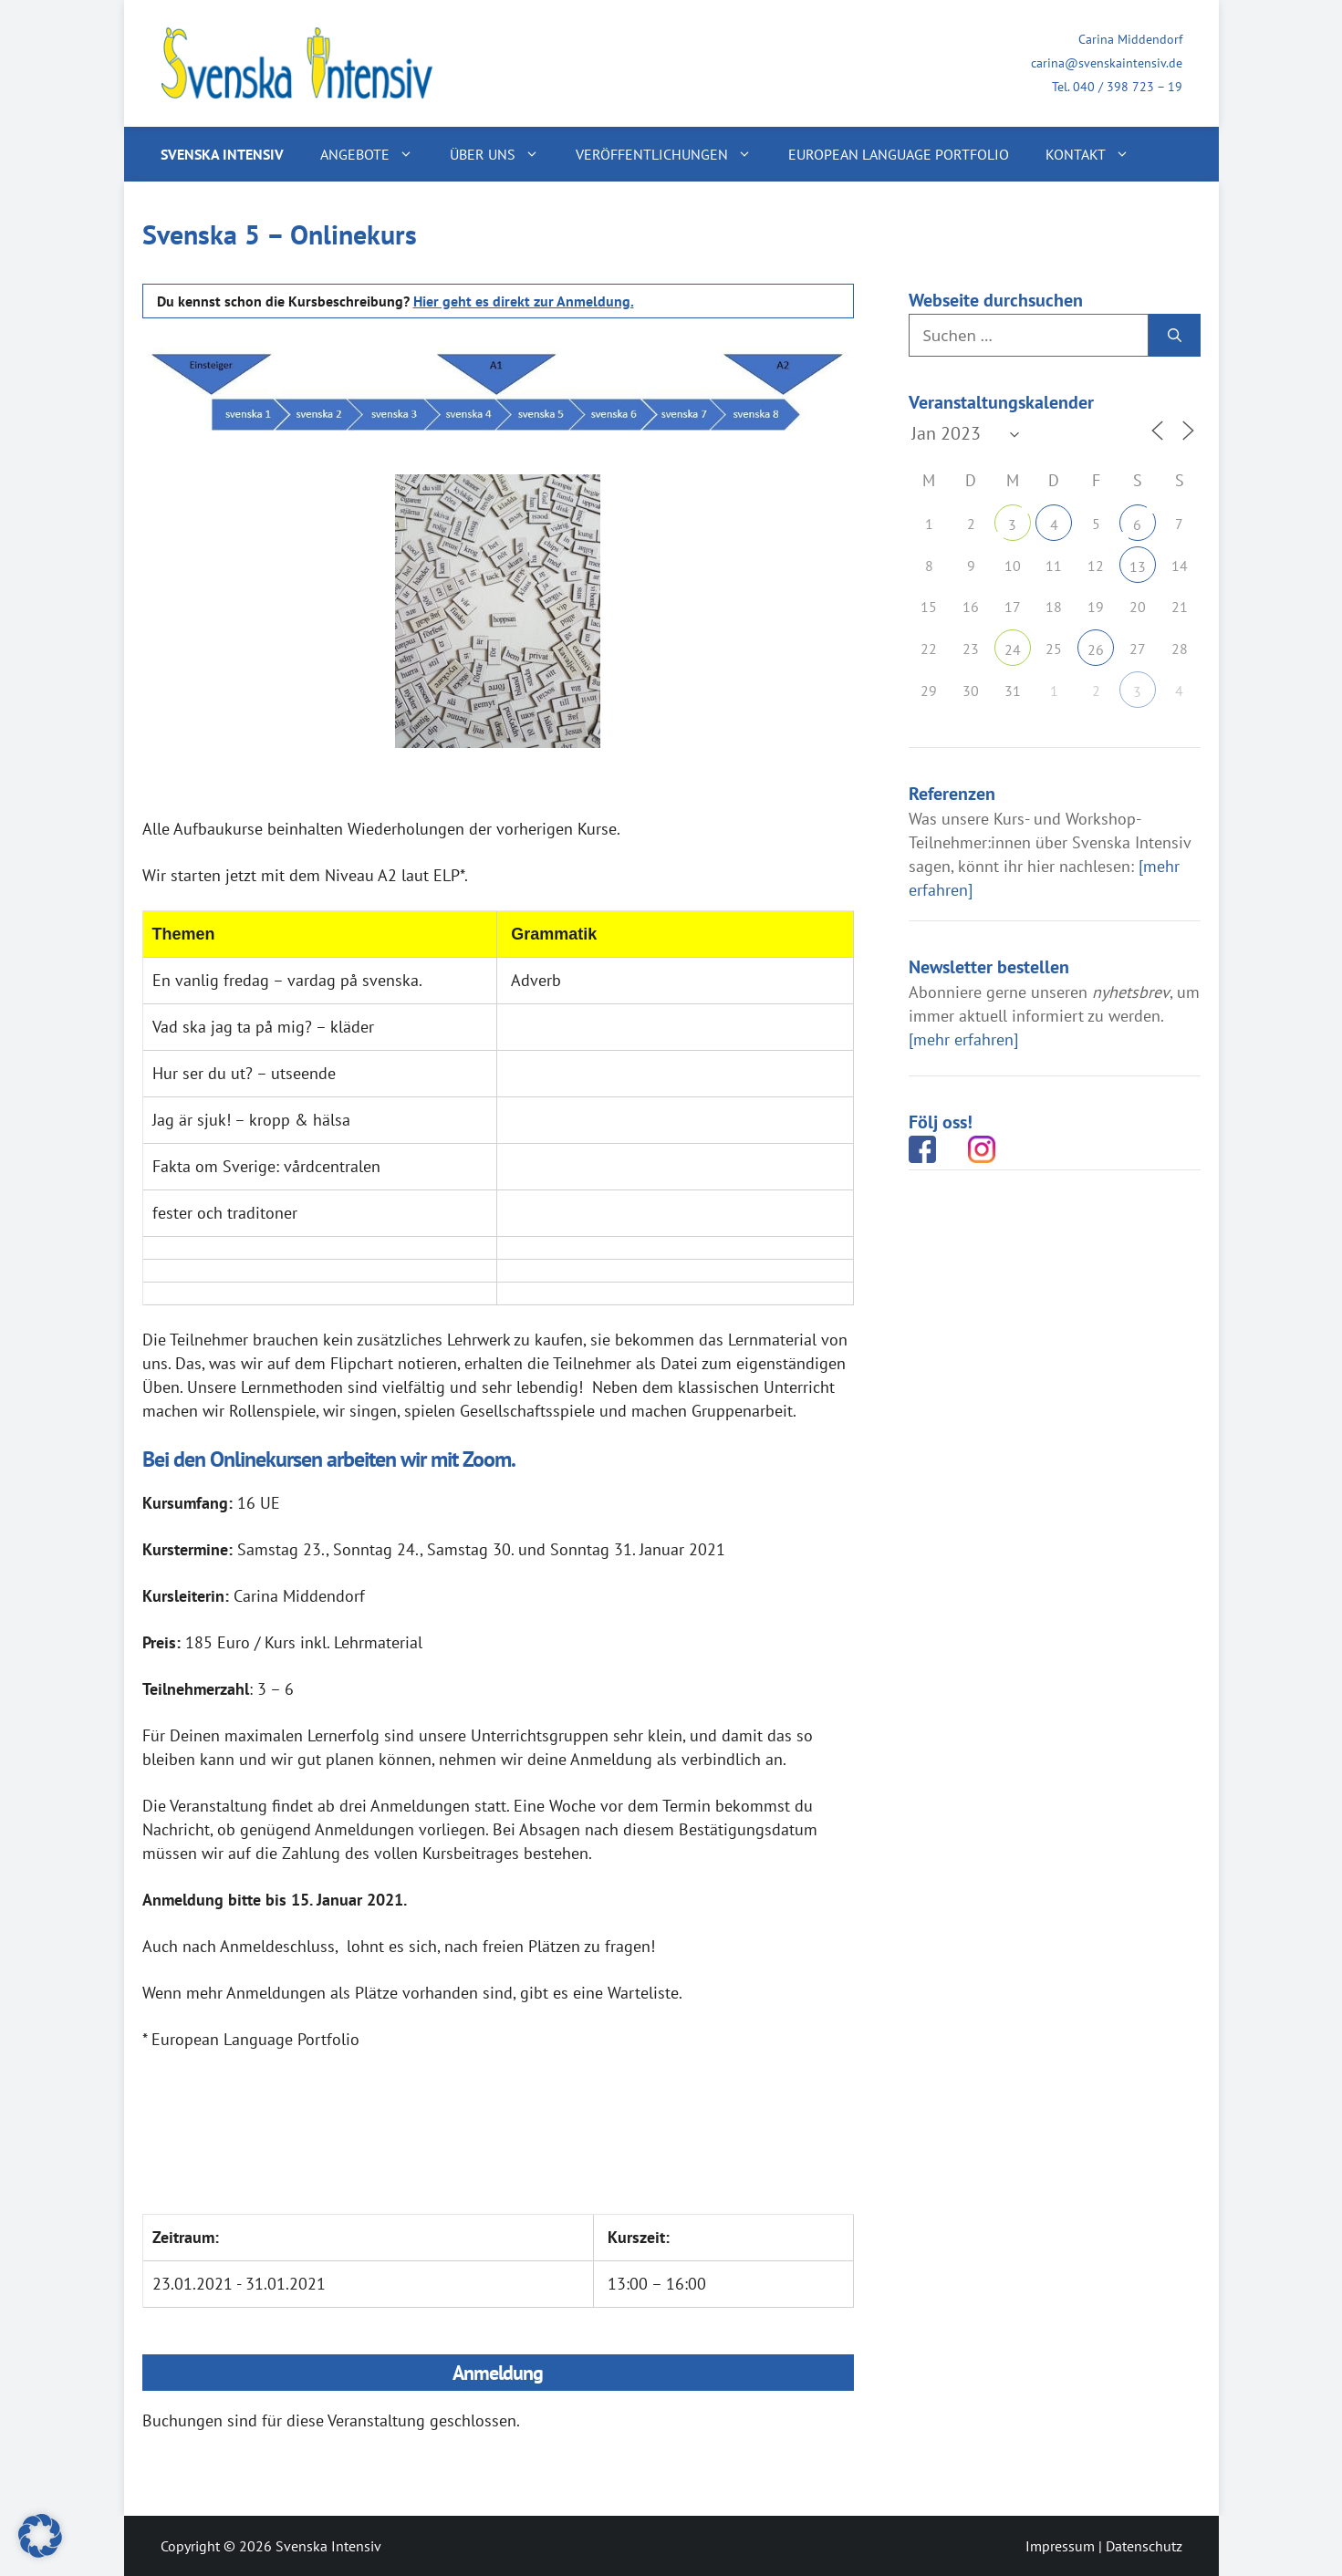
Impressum (1060, 2546)
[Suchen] (1175, 336)
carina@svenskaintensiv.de (1106, 63)
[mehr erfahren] (963, 1039)
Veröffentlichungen (673, 154)
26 (1095, 649)
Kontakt (1097, 154)
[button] (40, 2536)
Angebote (376, 154)
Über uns (503, 154)
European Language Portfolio (898, 154)
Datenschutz (1144, 2546)
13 (1137, 566)
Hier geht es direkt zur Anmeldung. (523, 301)
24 (1012, 649)
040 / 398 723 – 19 (1127, 86)
